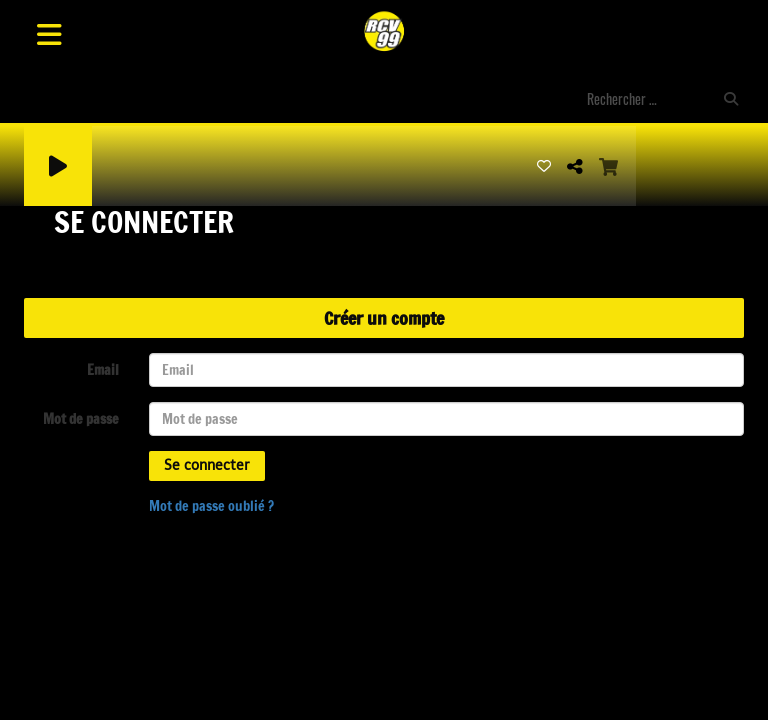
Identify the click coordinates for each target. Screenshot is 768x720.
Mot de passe (81, 419)
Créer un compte (384, 318)
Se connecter (207, 465)
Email (103, 370)
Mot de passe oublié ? (211, 506)
